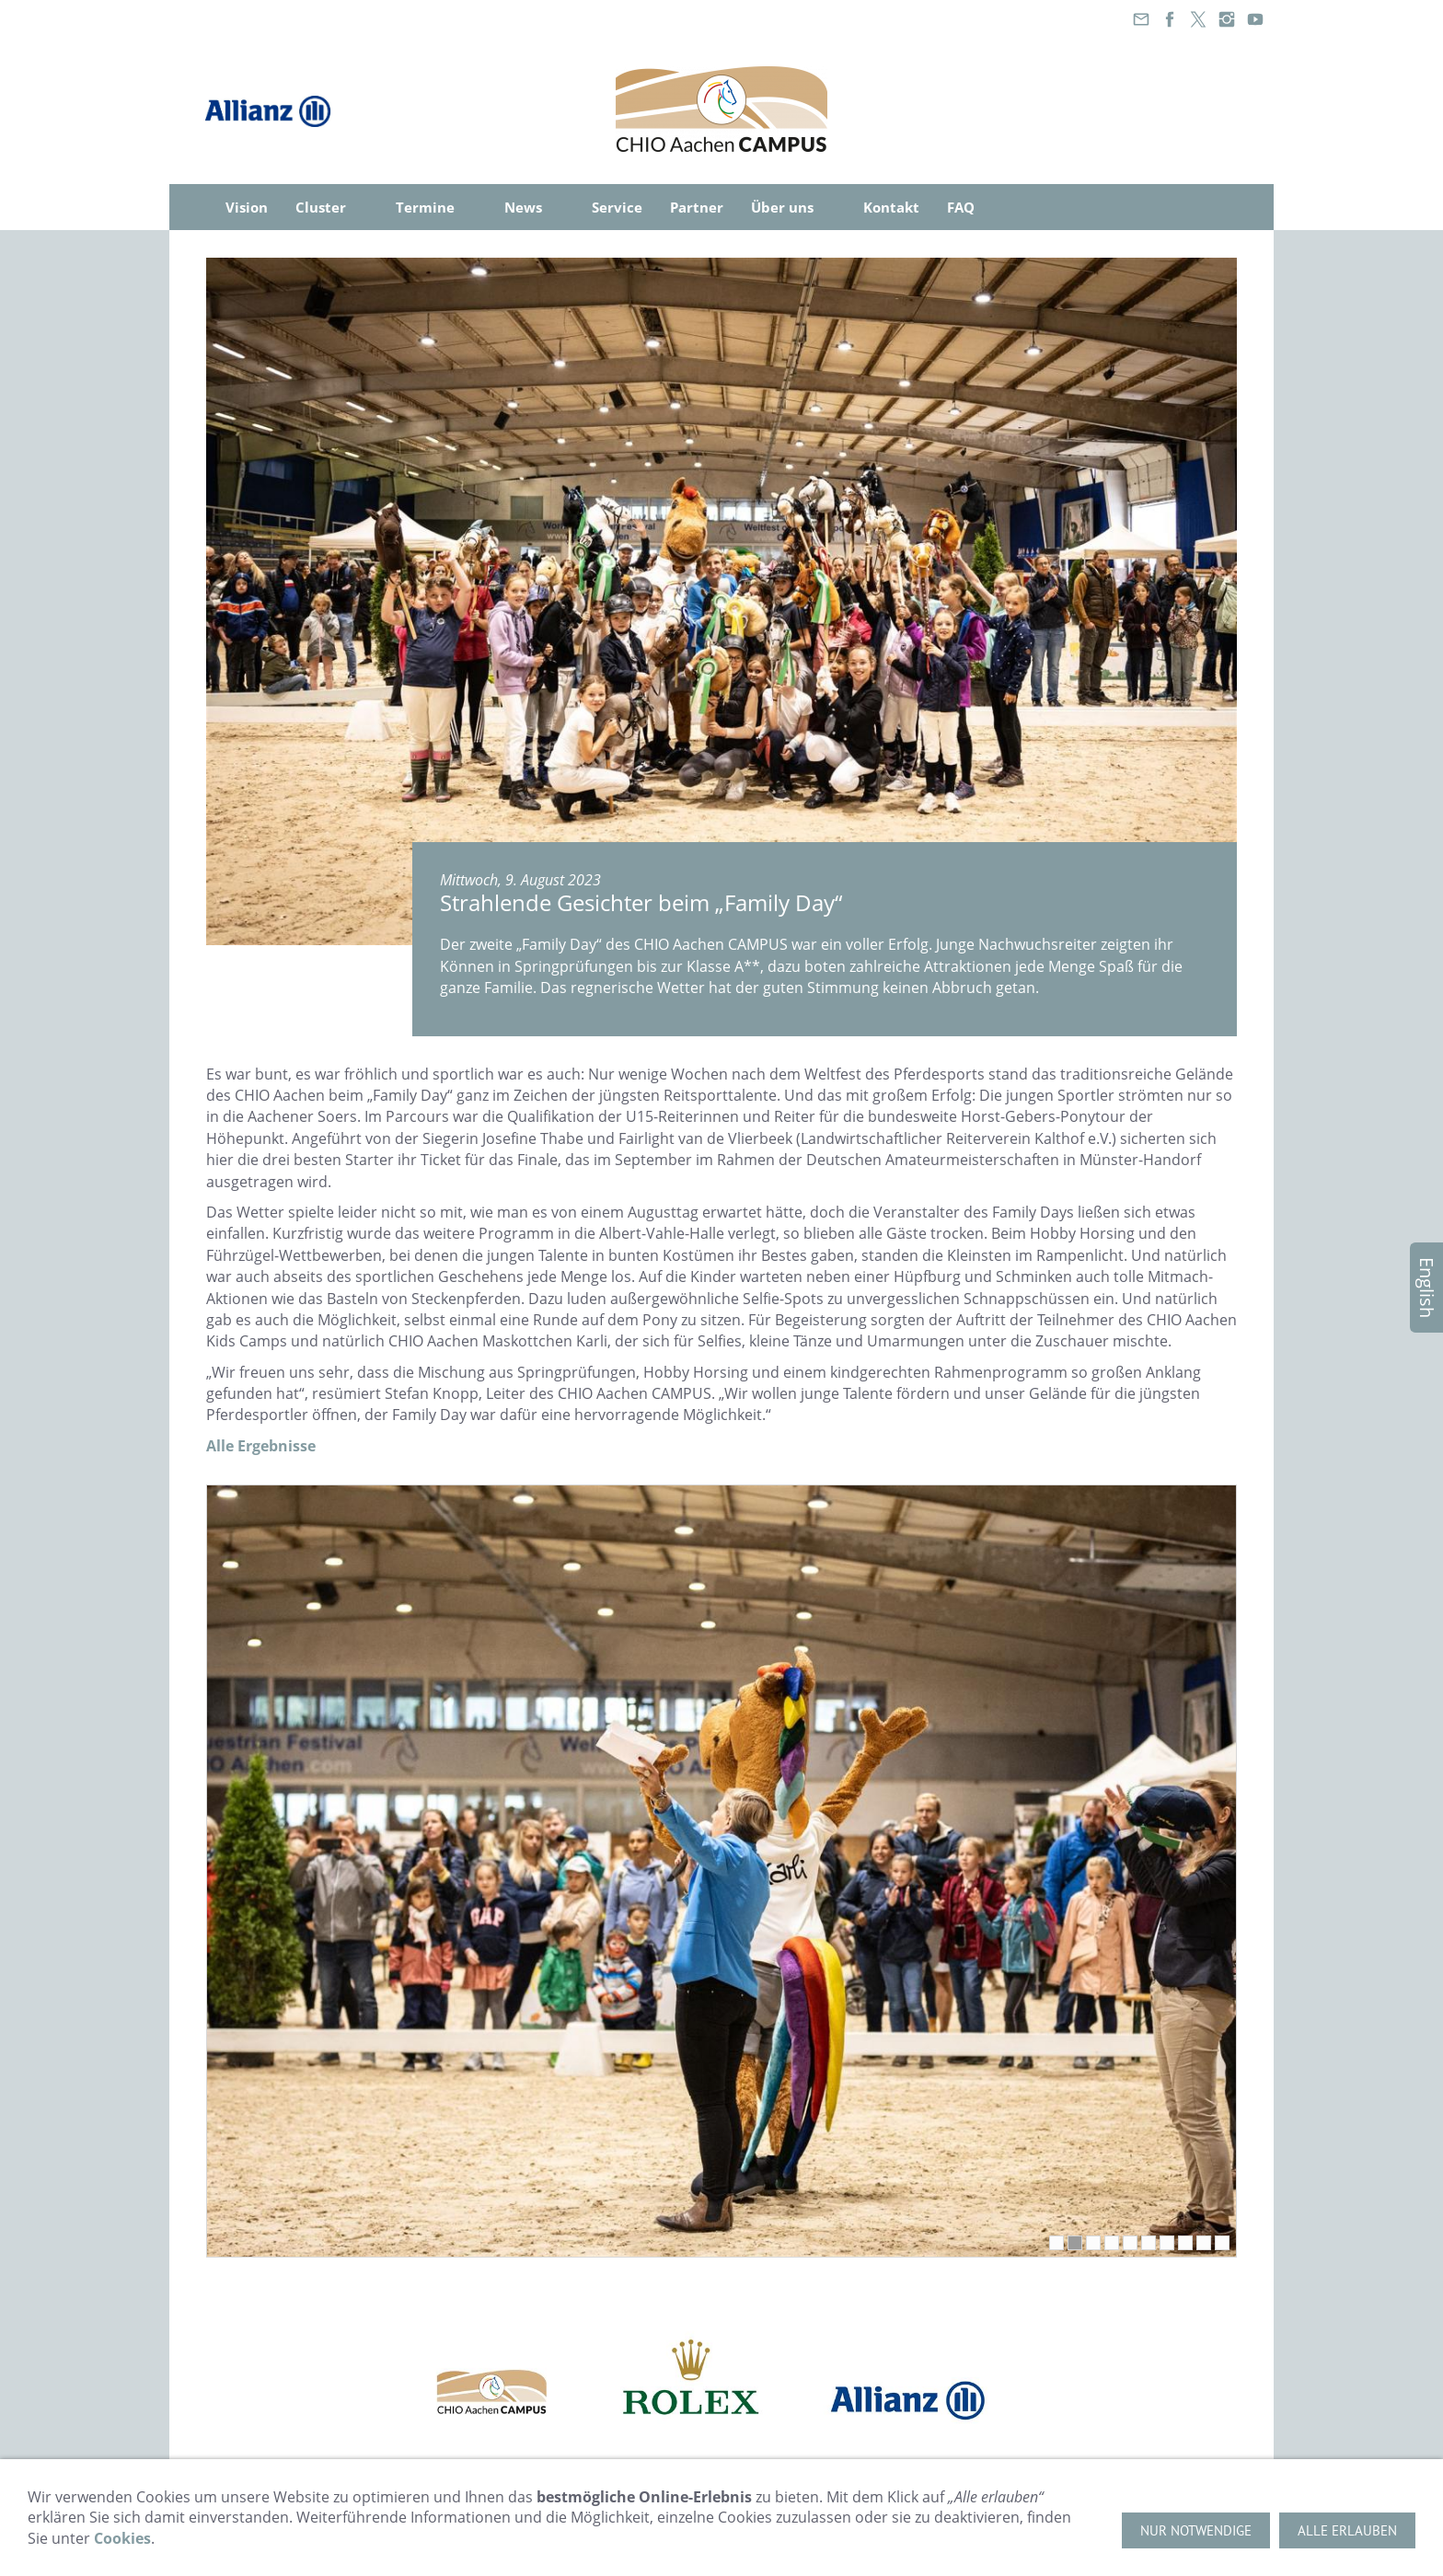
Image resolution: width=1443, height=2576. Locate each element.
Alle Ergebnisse (261, 1446)
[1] (1056, 2242)
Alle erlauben (1347, 2530)
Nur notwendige (1196, 2530)
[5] (1130, 2242)
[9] (1203, 2242)
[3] (1093, 2242)
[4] (1111, 2242)
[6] (1148, 2242)
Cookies (122, 2538)
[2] (1075, 2242)
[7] (1167, 2242)
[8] (1185, 2242)
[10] (1222, 2242)
